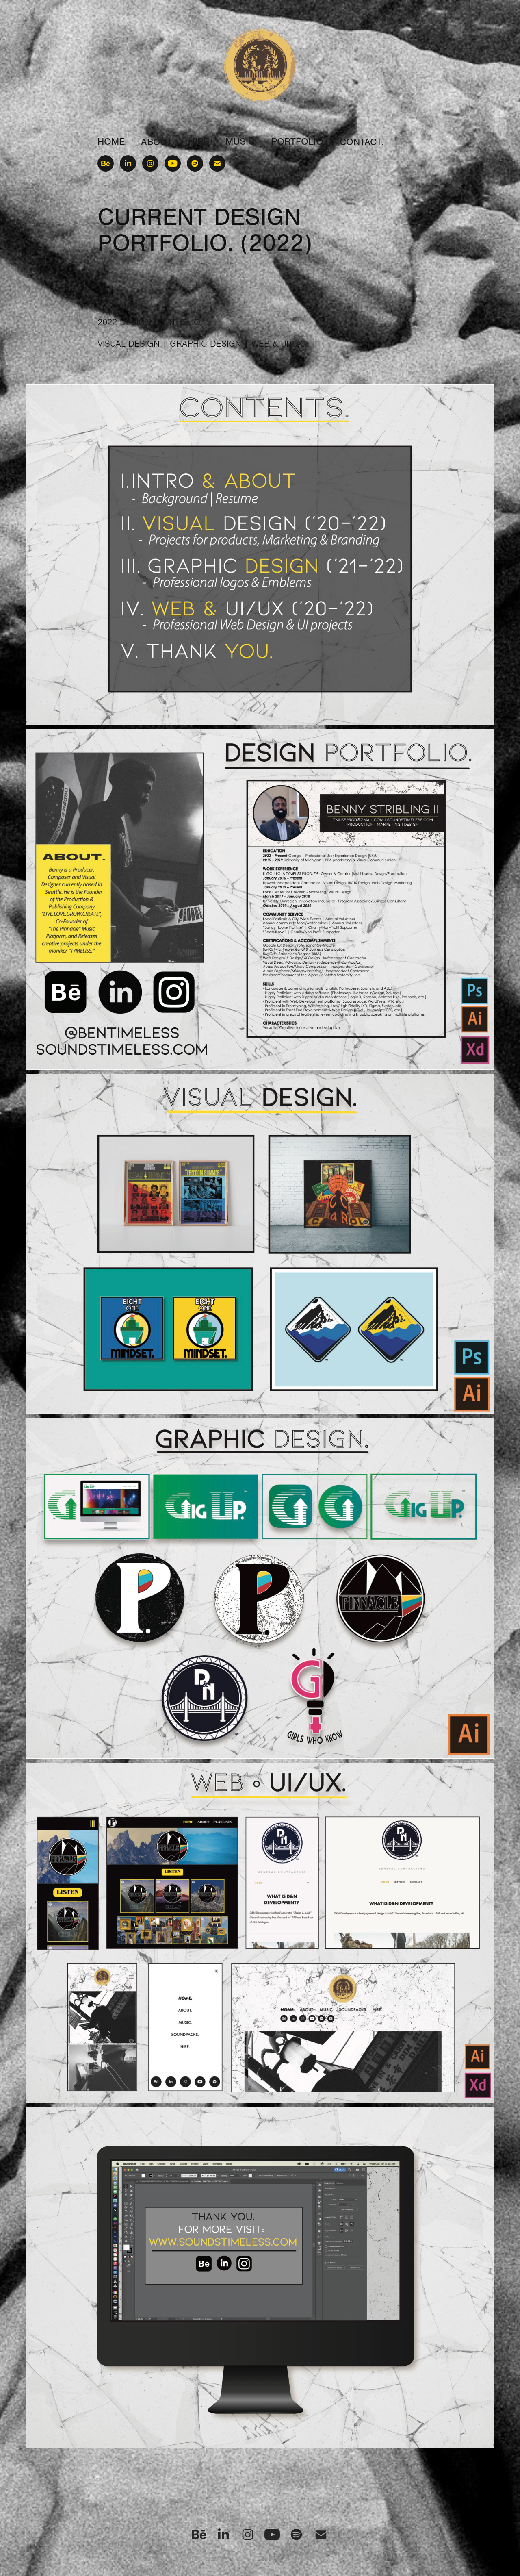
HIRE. (200, 141)
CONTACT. (362, 142)
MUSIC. (241, 141)
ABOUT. (157, 142)
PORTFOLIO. (298, 141)
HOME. (112, 141)
